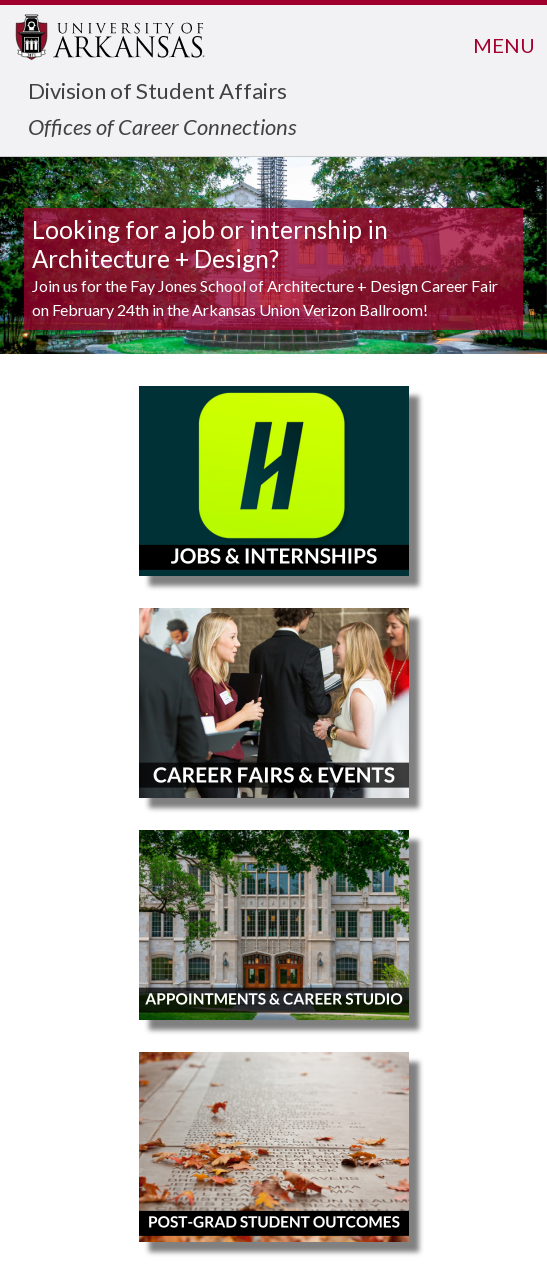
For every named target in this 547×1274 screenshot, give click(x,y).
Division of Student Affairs (157, 90)
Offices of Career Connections (162, 126)
